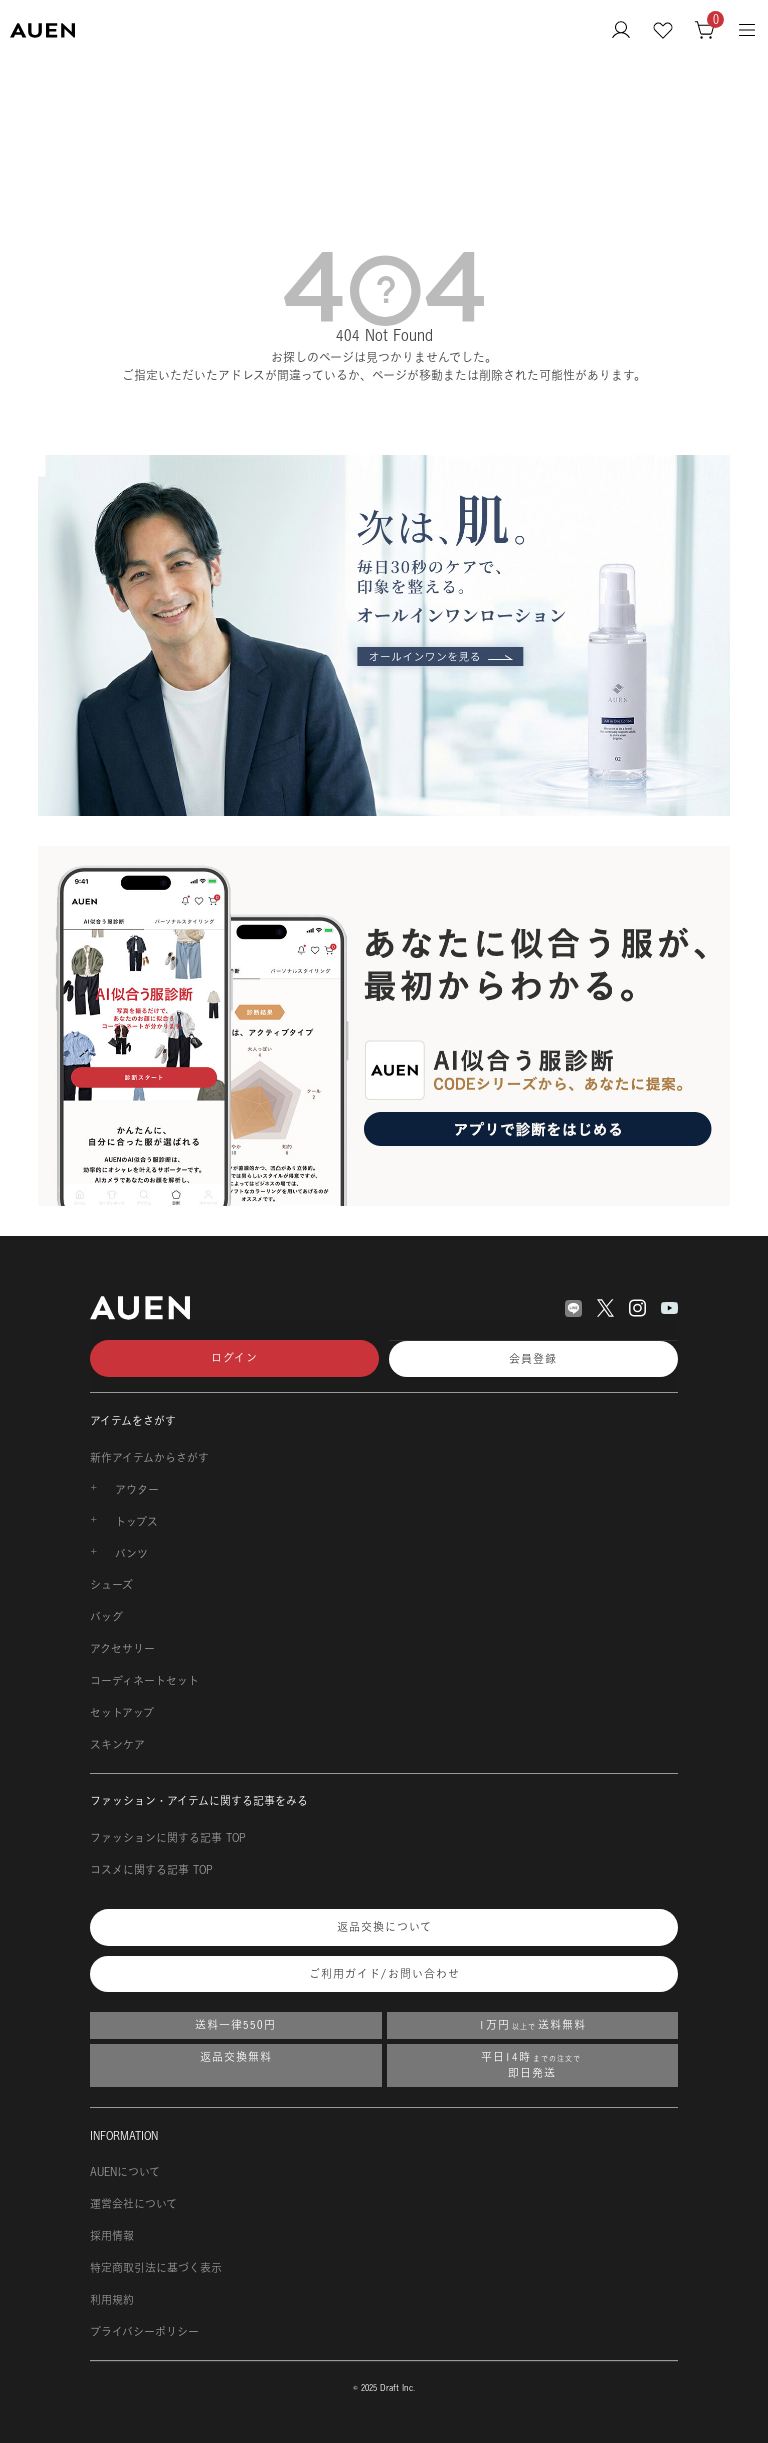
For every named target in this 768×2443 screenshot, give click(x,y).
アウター (137, 1490)
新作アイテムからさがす (149, 1458)
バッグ (106, 1617)
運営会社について (133, 2204)
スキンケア (117, 1745)
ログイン (234, 1358)
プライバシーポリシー (144, 2332)
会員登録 (533, 1359)
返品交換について (384, 1927)
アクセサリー (122, 1649)
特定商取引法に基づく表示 (156, 2268)
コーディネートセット (144, 1681)
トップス (136, 1522)
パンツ (131, 1554)
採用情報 (112, 2236)
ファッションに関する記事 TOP (168, 1838)
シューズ (111, 1585)
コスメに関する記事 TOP (151, 1870)
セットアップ (122, 1713)
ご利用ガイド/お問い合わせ (384, 1974)
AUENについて (125, 2172)
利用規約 (112, 2300)
